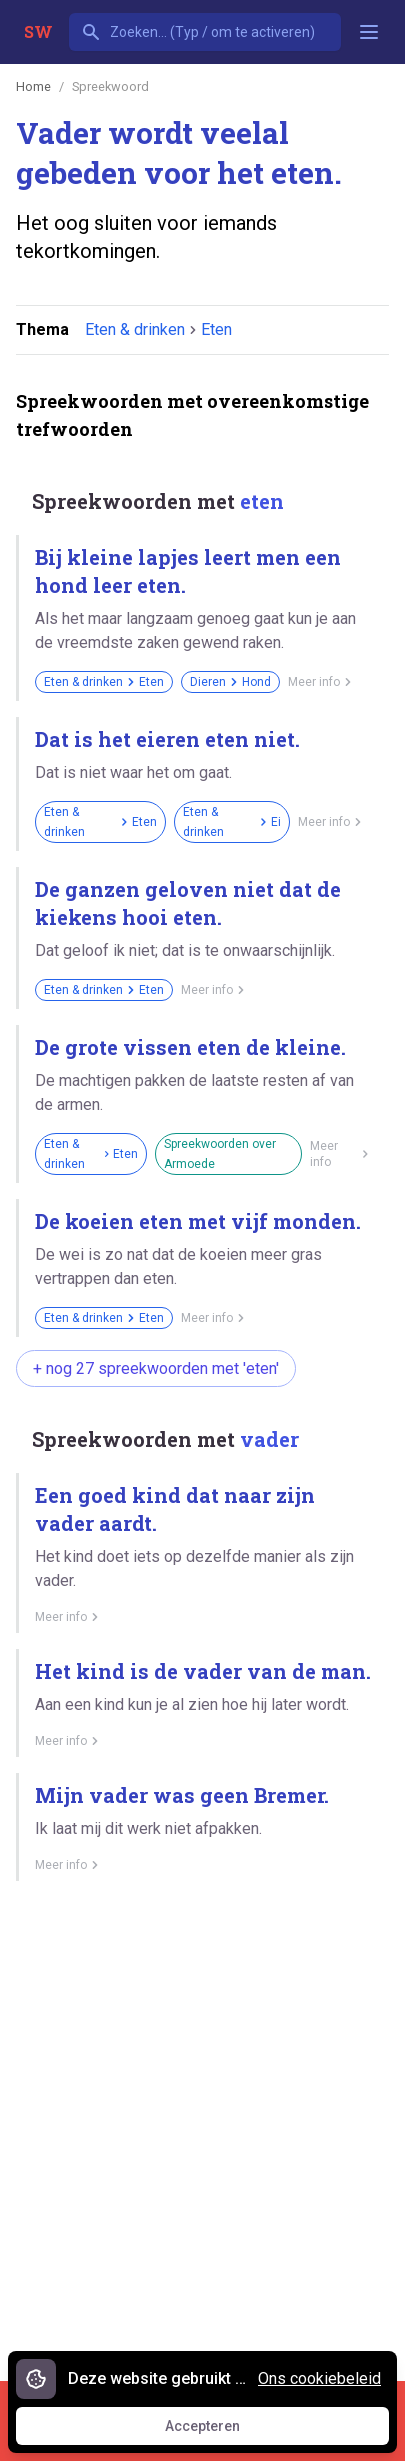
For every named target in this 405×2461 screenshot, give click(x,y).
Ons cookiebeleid (319, 2378)
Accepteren (221, 2431)
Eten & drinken (135, 329)
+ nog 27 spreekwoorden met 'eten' (156, 1368)
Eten (216, 329)
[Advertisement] (202, 2123)
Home (33, 86)
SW (38, 31)
